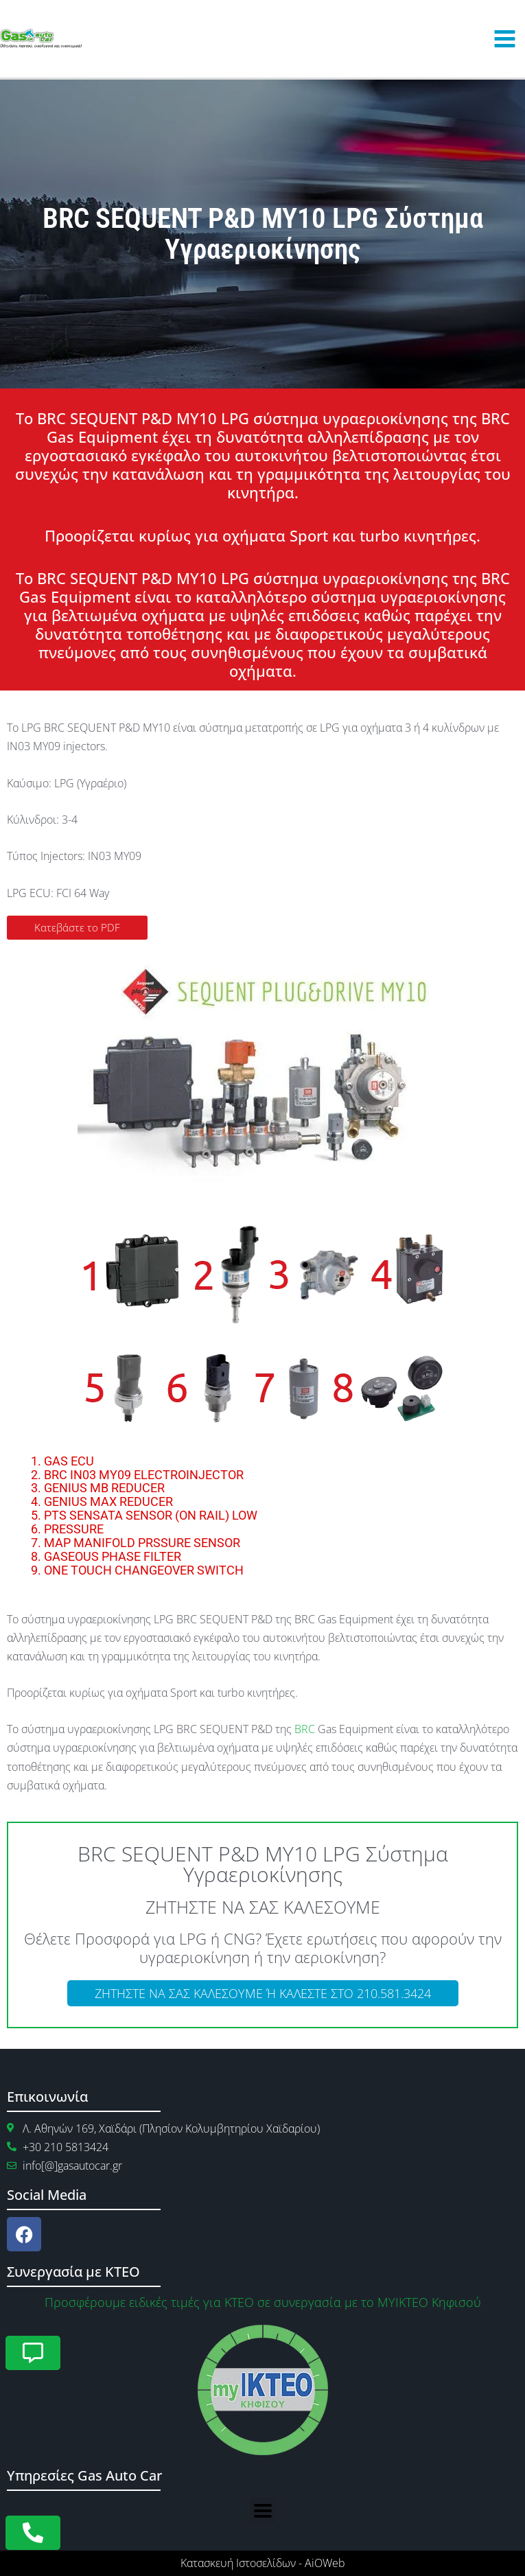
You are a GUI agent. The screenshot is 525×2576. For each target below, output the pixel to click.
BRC (304, 1729)
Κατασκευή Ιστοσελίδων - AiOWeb (262, 2563)
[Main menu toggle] (504, 39)
